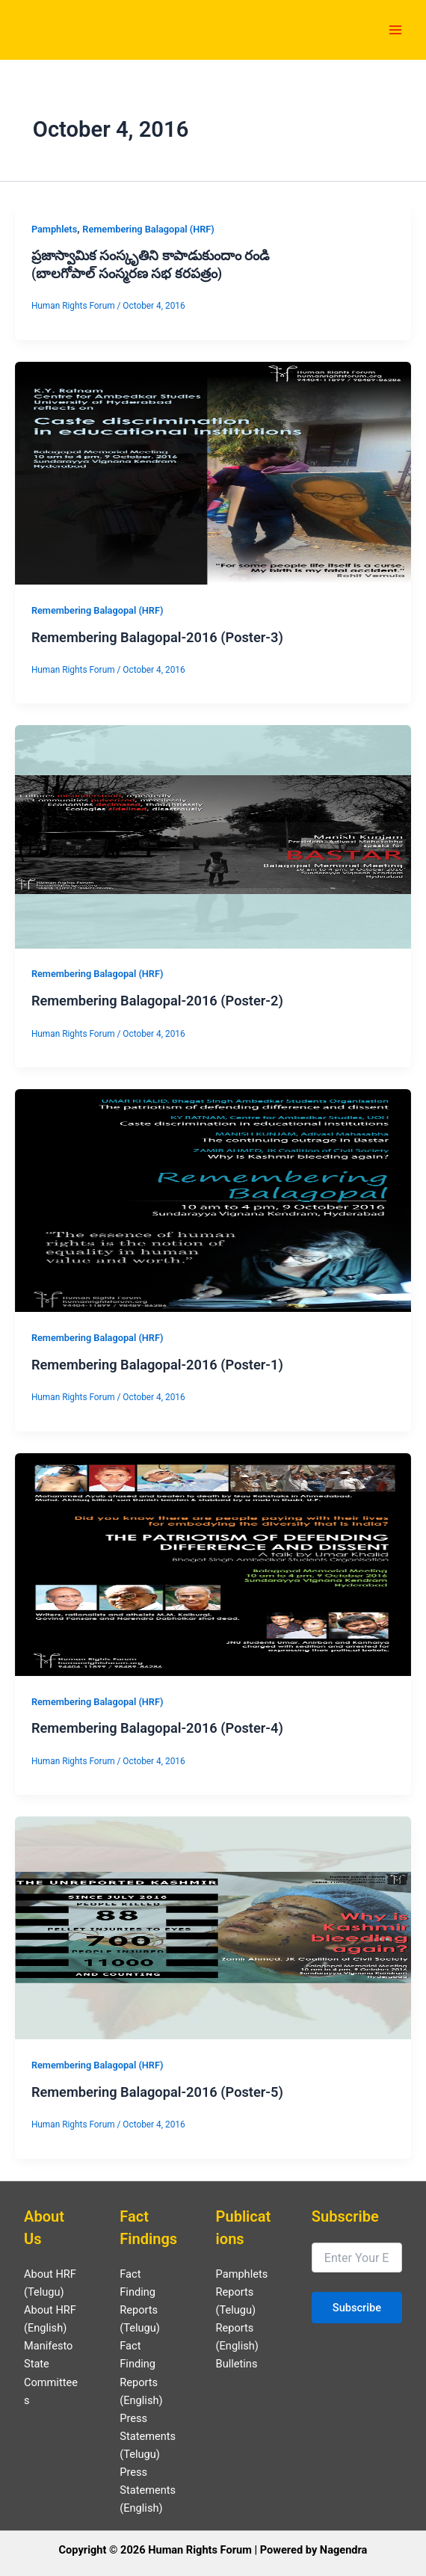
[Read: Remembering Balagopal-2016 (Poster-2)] (213, 835)
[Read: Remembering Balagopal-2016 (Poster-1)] (213, 1200)
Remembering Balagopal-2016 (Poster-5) (157, 2092)
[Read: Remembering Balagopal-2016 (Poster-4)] (213, 1564)
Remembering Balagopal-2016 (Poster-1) (157, 1364)
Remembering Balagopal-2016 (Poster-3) (157, 637)
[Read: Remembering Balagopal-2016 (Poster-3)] (213, 472)
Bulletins (237, 2363)
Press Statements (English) (148, 2490)
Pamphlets (54, 229)
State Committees (51, 2381)
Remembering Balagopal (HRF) (148, 229)
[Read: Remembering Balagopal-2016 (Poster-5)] (213, 1927)
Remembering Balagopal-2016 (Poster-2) (157, 1000)
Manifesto (48, 2345)
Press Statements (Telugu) (148, 2436)
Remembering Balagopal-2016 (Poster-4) (157, 1728)
